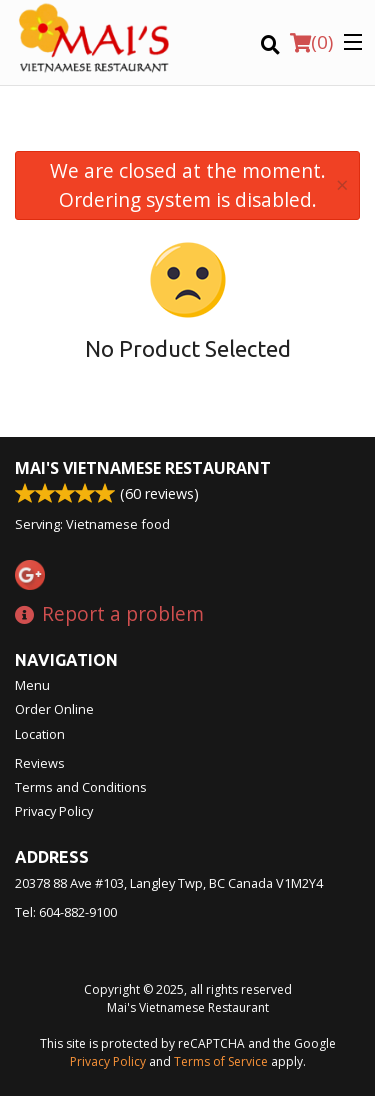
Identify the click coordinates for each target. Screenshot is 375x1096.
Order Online (54, 709)
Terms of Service (221, 1061)
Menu (32, 685)
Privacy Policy (54, 811)
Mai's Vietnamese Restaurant (143, 468)
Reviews (40, 763)
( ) (311, 42)
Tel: (66, 912)
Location (40, 734)
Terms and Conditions (81, 787)
